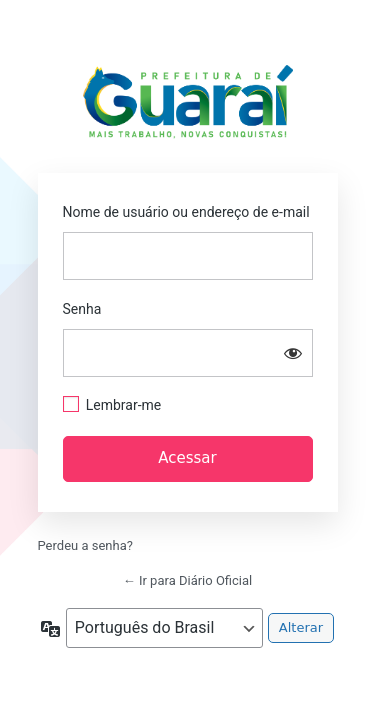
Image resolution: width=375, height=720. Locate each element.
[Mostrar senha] (293, 353)
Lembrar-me (124, 405)
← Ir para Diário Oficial (188, 580)
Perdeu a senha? (85, 545)
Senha (82, 309)
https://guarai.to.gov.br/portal (187, 107)
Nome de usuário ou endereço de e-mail (186, 212)
